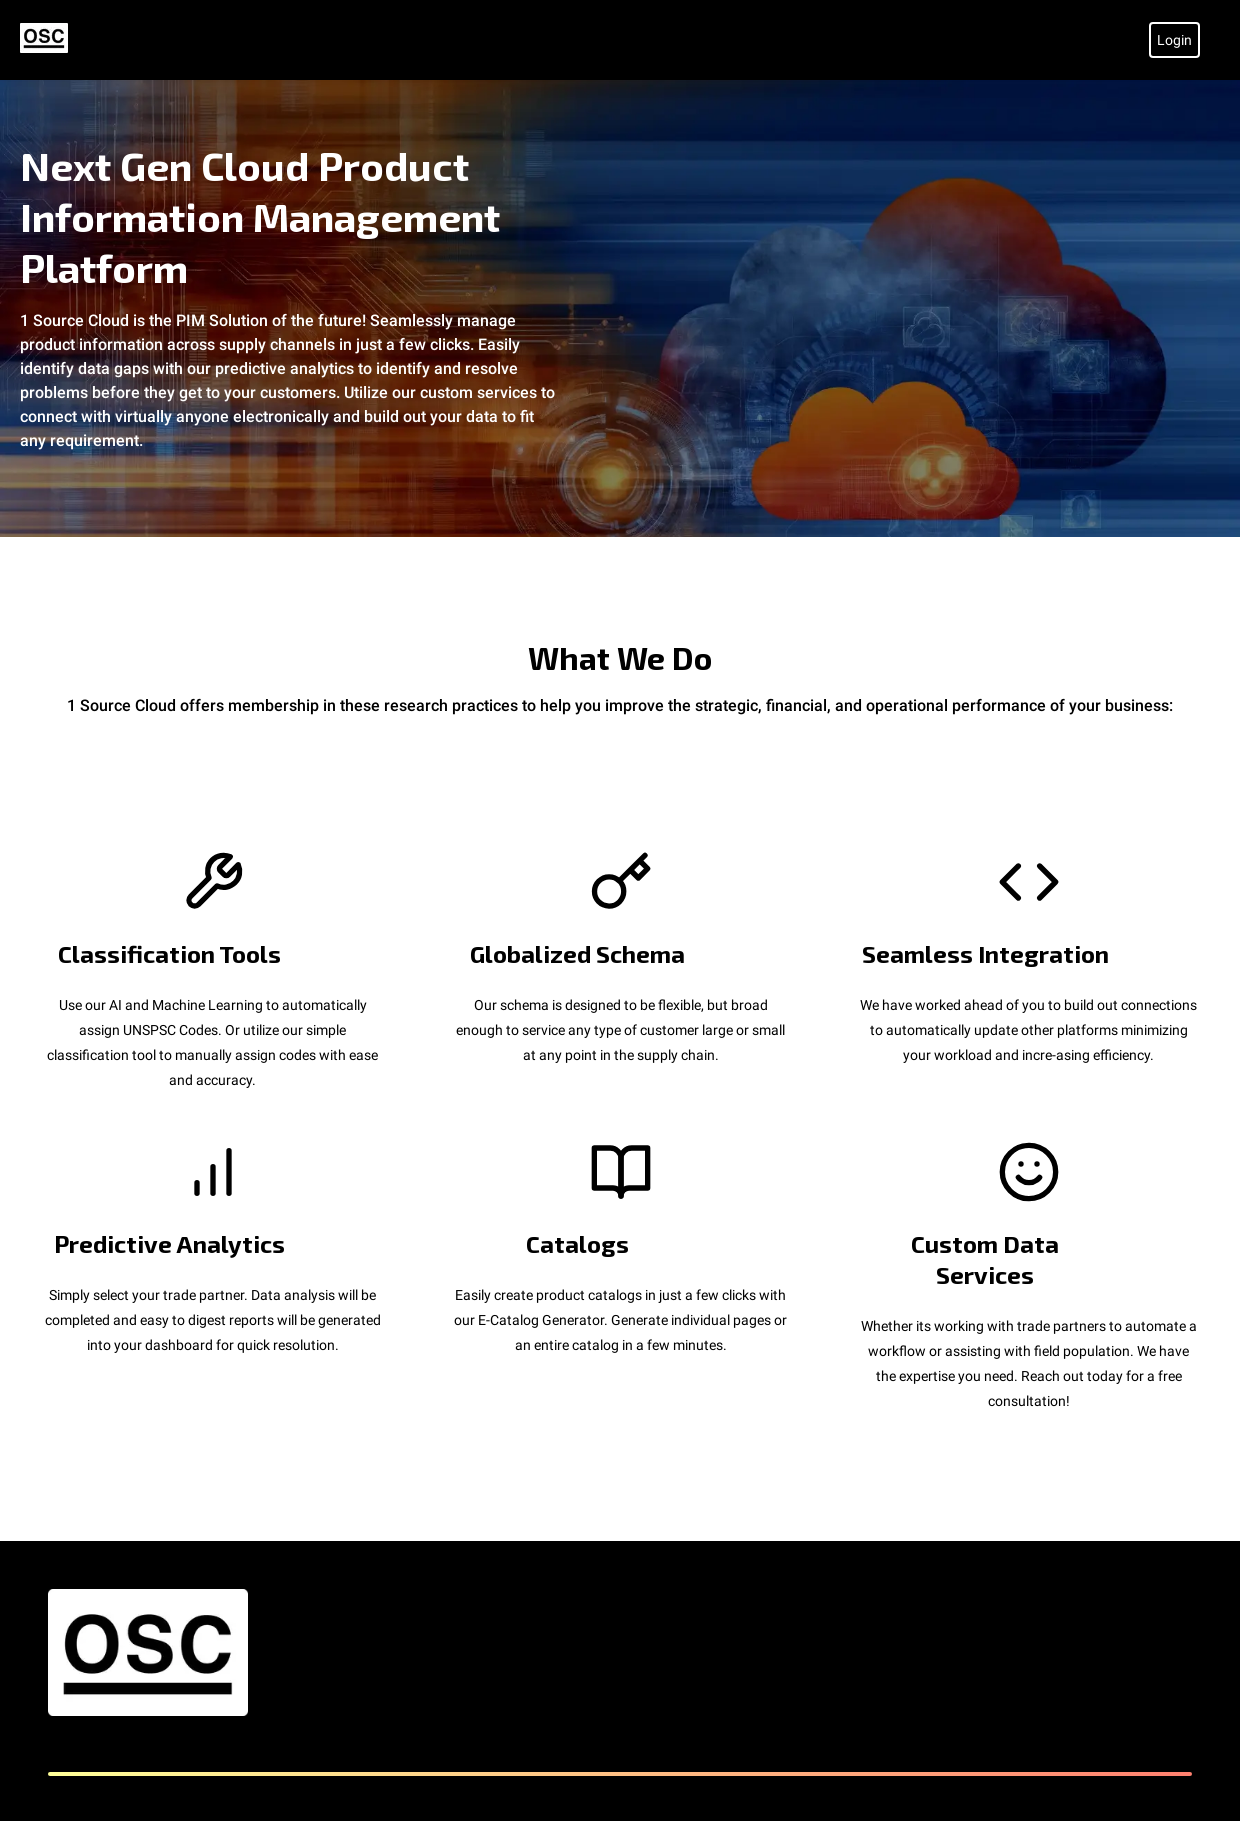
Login (1174, 40)
